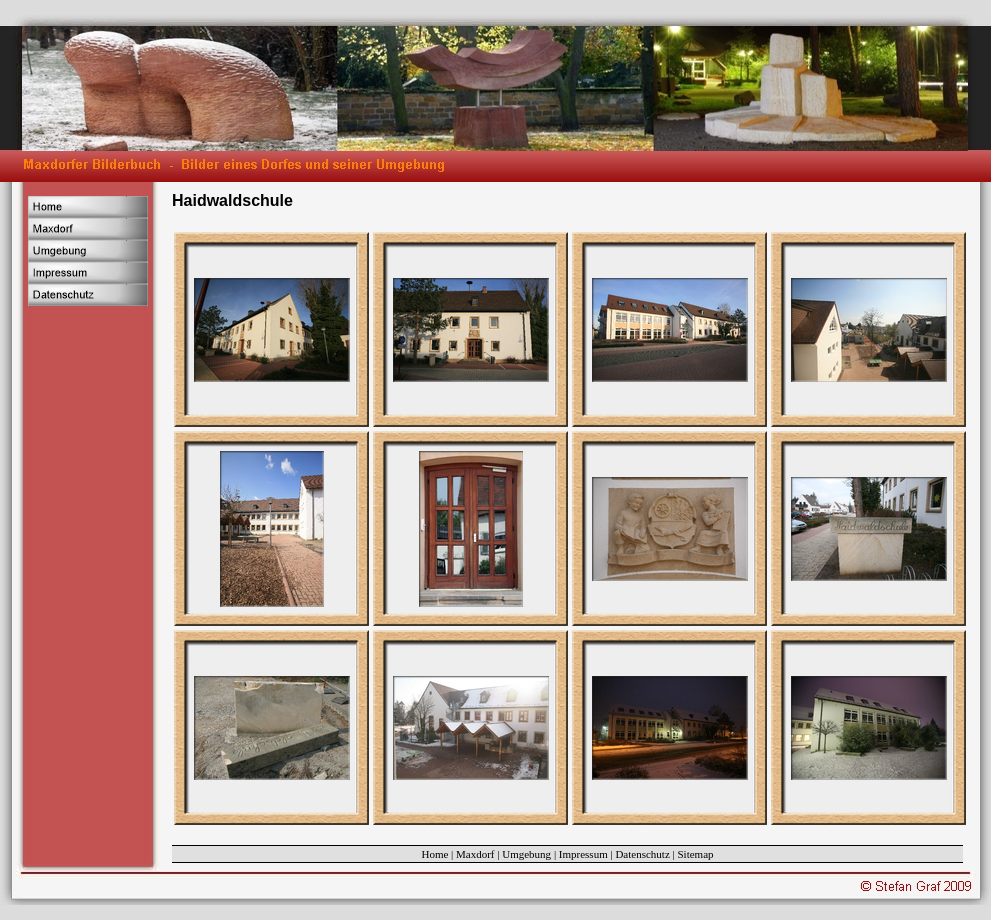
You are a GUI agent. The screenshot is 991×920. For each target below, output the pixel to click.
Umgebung (526, 854)
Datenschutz (642, 854)
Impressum (583, 854)
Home (434, 854)
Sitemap (696, 854)
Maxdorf (475, 854)
